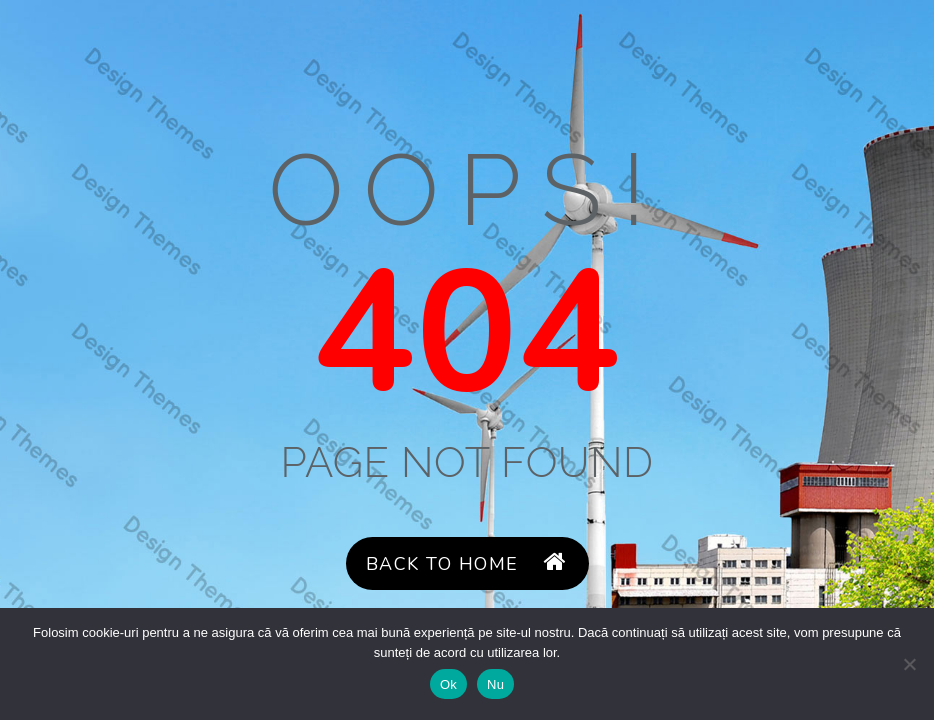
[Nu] (909, 664)
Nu (495, 684)
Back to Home (467, 563)
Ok (448, 684)
